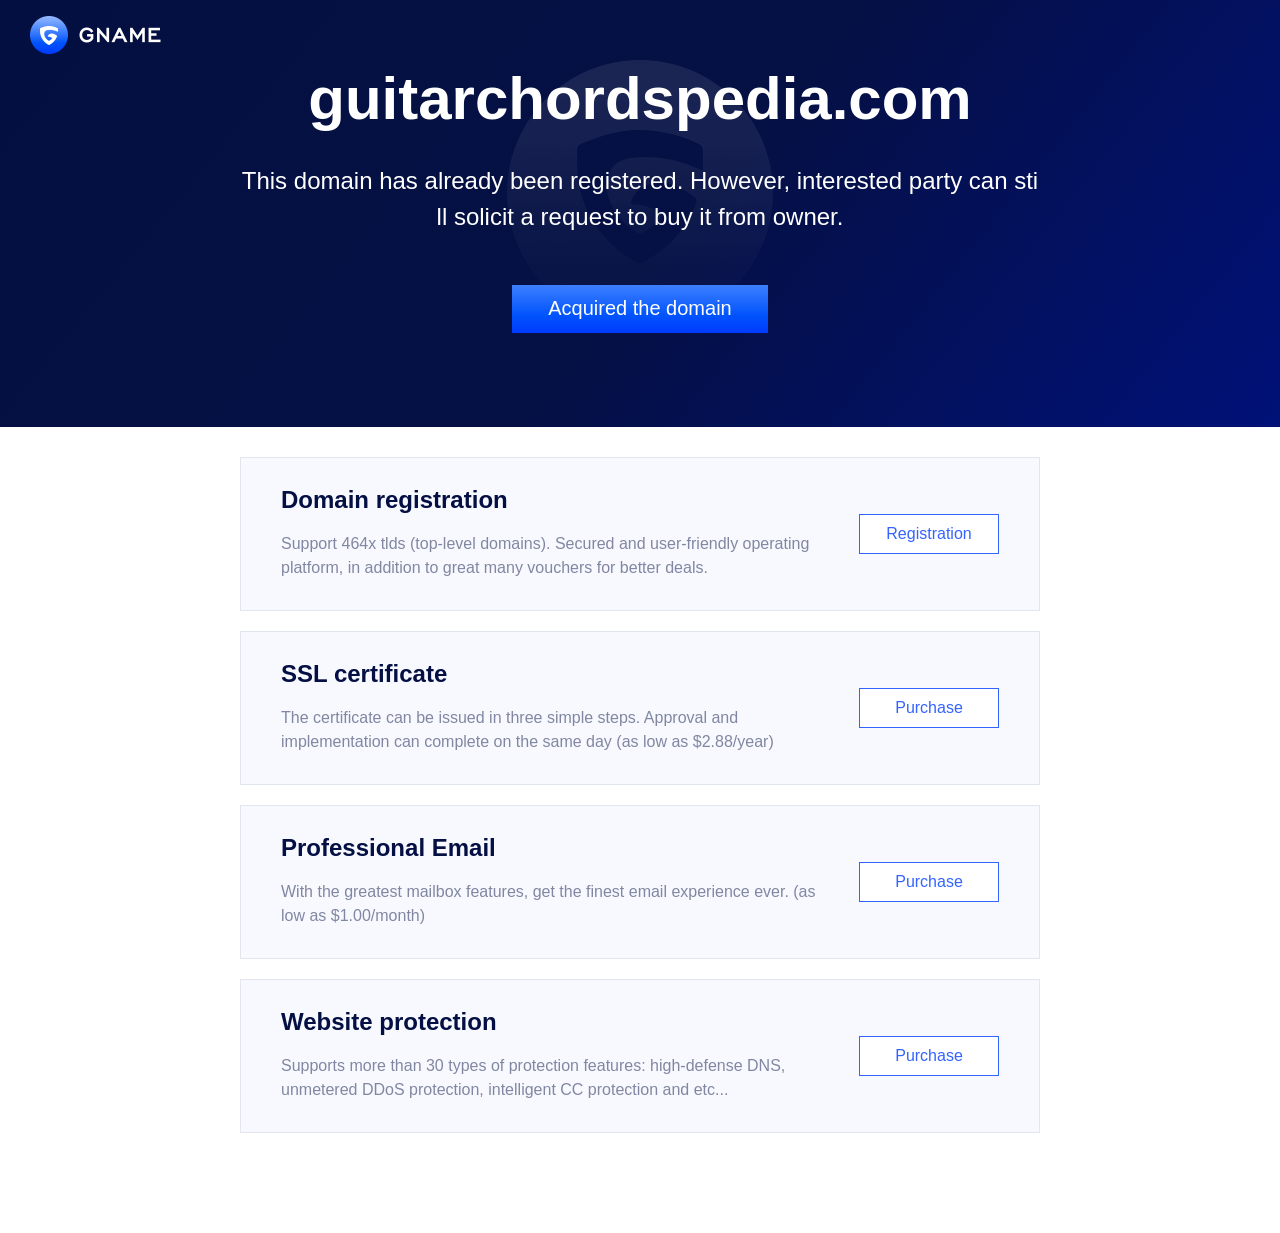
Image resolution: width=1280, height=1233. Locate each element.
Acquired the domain (639, 308)
